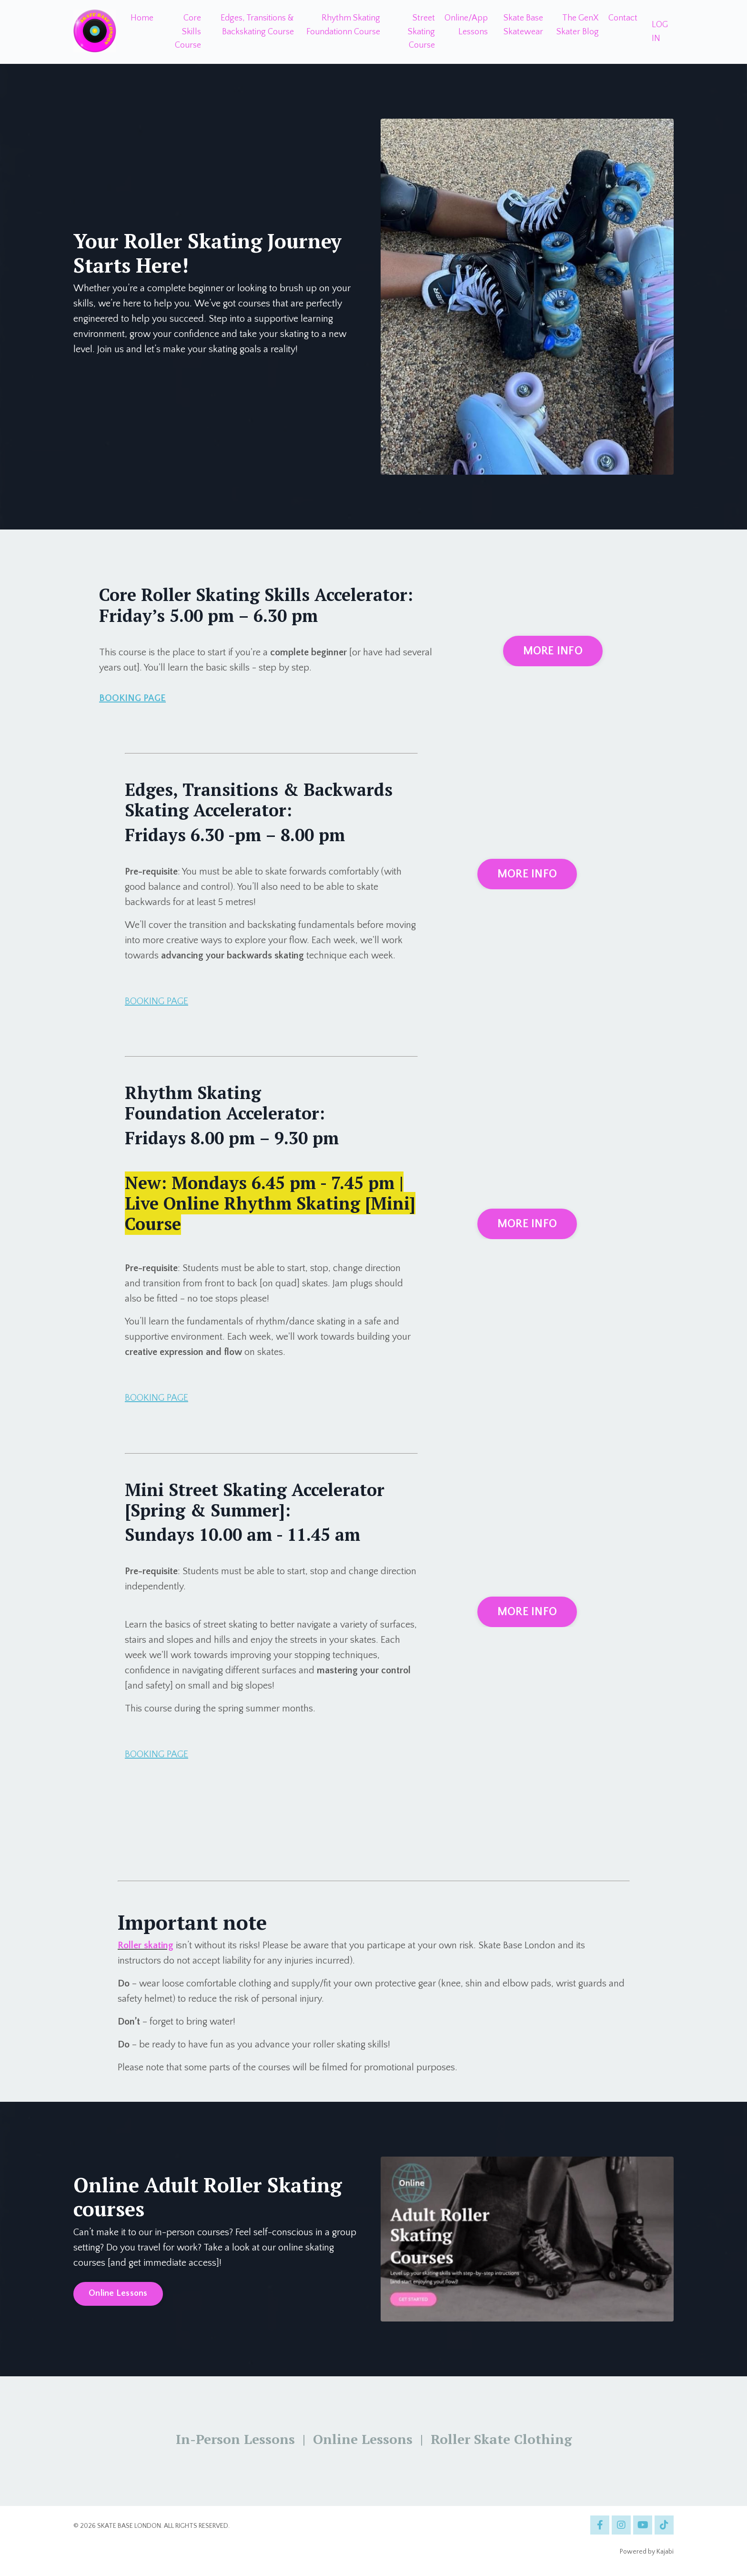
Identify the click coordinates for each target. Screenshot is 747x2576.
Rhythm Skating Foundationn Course (343, 25)
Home (142, 18)
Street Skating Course (421, 32)
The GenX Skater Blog (577, 25)
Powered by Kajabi (647, 2552)
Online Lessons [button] (118, 2293)
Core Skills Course (188, 32)
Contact (622, 18)
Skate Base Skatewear (523, 25)
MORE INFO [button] (553, 651)
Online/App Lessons (466, 25)
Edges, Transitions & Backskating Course (257, 25)
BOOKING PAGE (132, 698)
